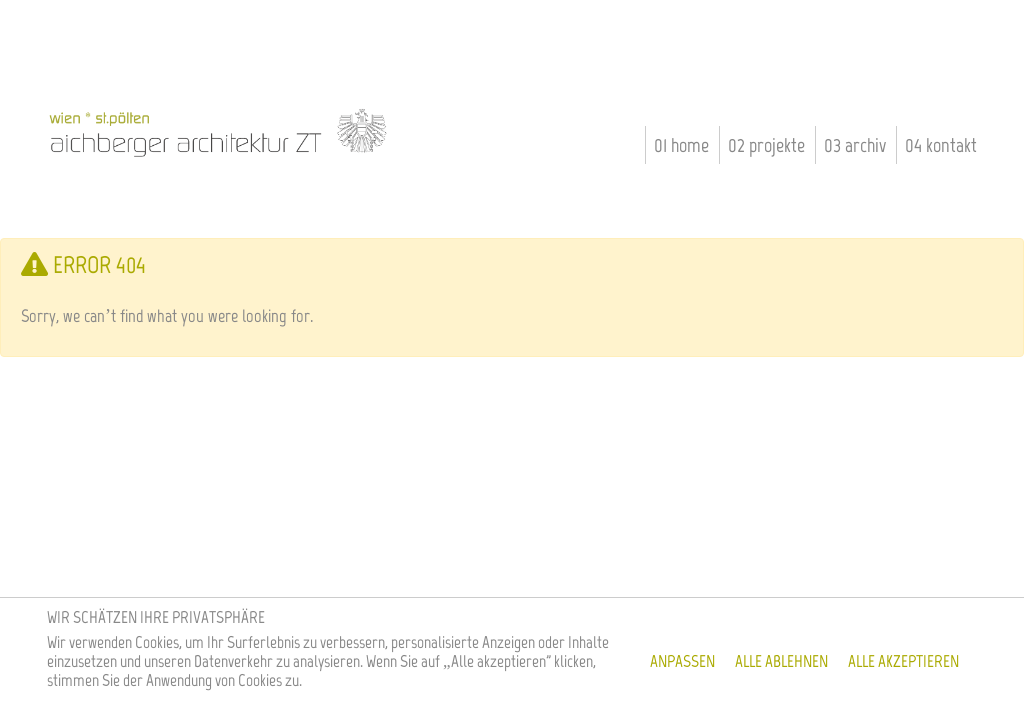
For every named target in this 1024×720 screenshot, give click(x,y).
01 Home (681, 145)
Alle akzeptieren (903, 661)
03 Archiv (855, 145)
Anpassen (682, 661)
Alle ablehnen (781, 661)
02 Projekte (766, 145)
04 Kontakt (941, 145)
